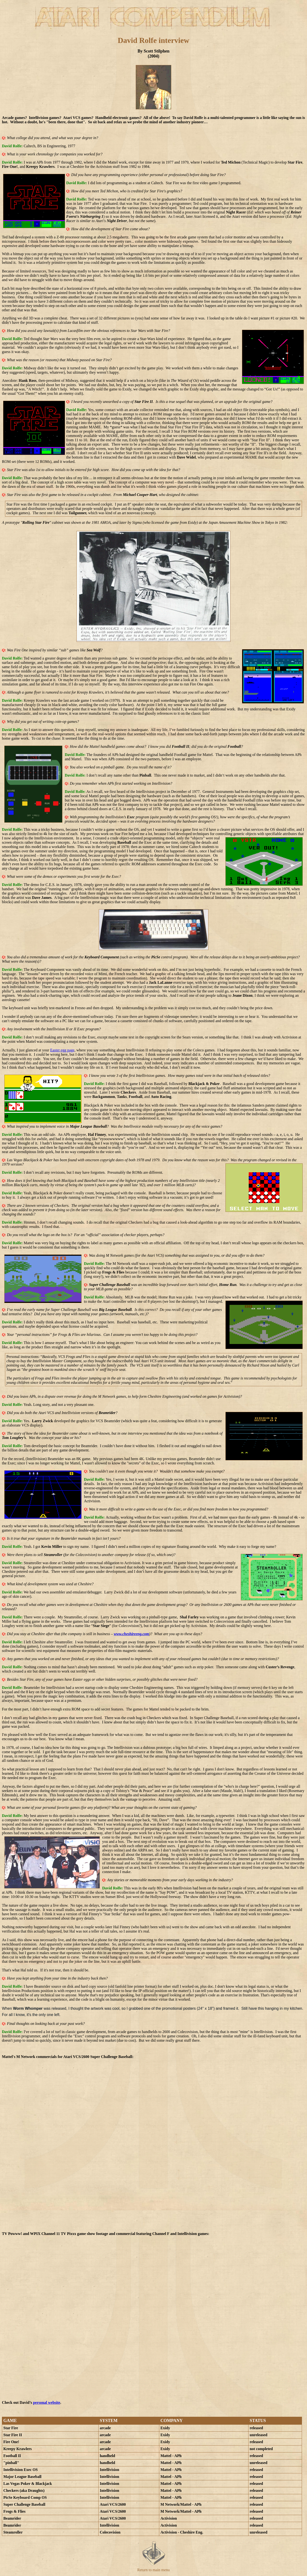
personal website (46, 2402)
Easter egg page (62, 1050)
